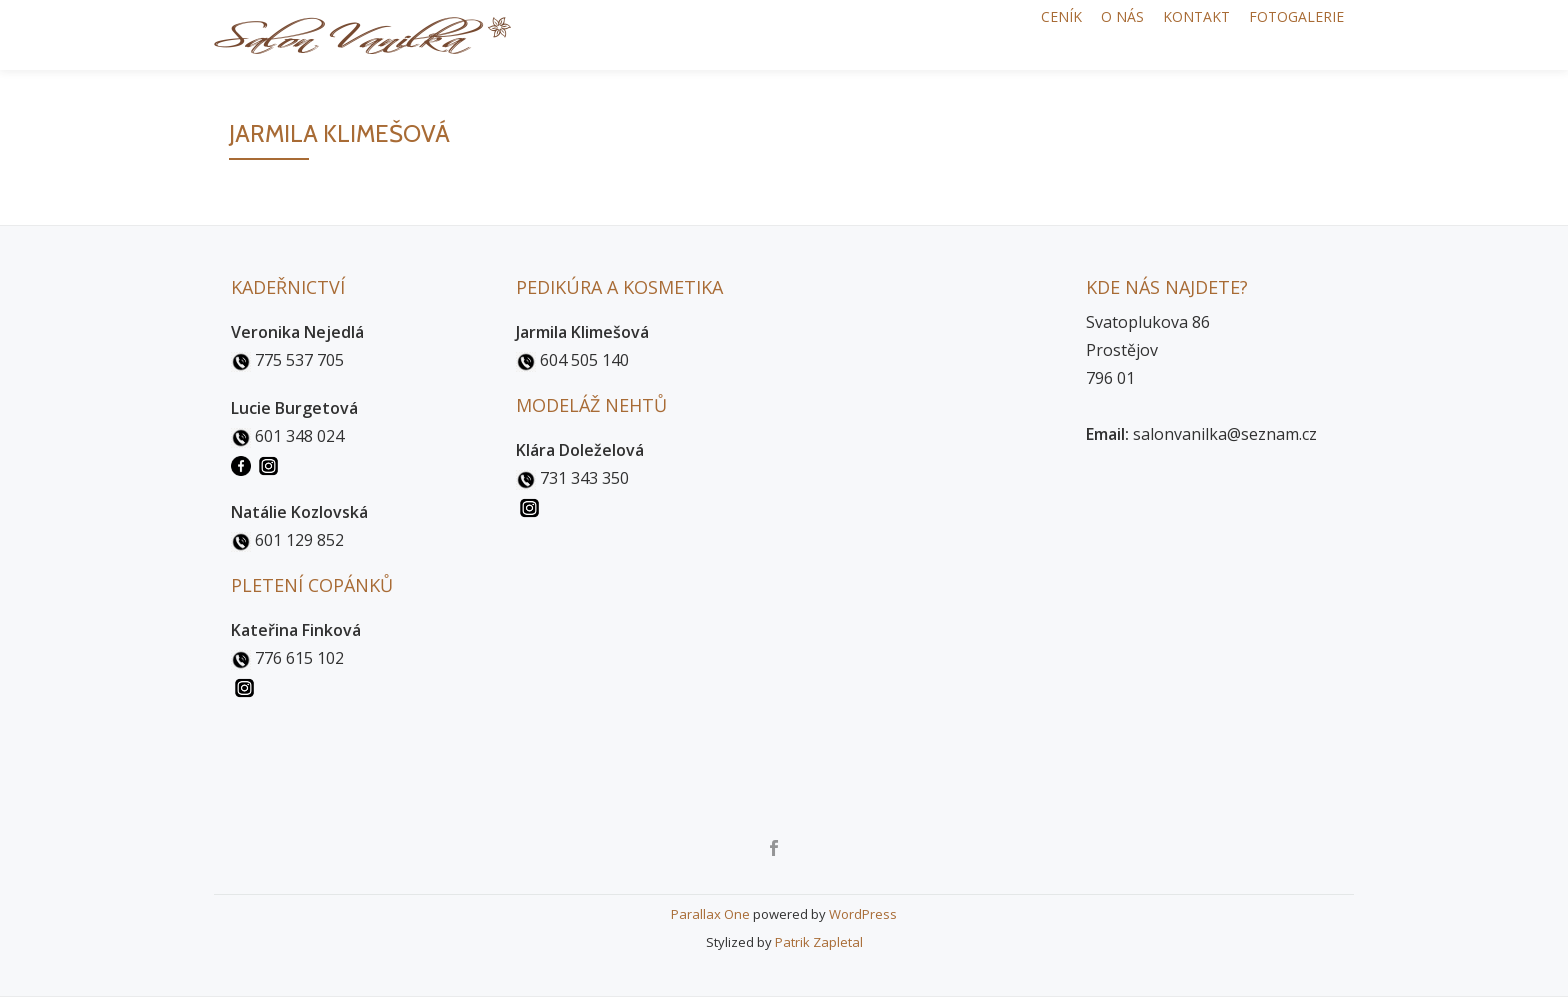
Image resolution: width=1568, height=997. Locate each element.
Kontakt (1171, 34)
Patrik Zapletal (819, 942)
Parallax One (712, 914)
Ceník (1002, 34)
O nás (1080, 34)
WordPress (863, 914)
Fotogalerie (1288, 34)
